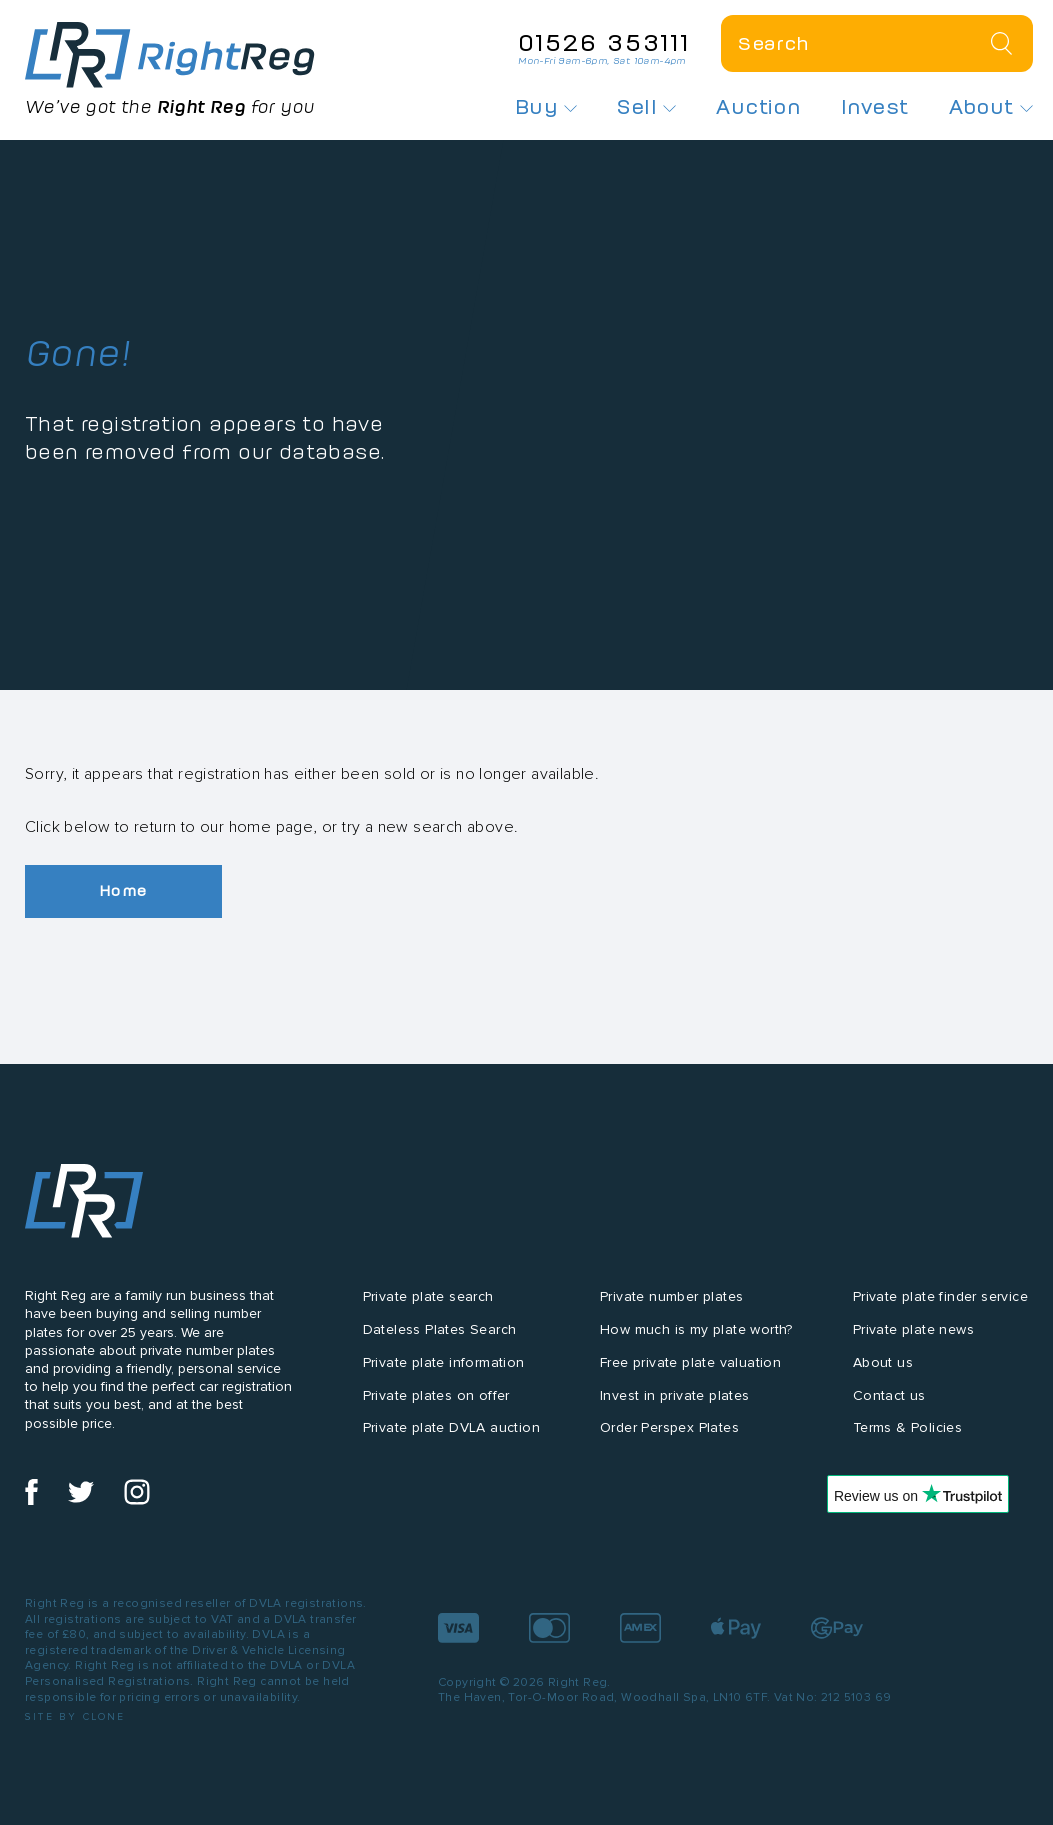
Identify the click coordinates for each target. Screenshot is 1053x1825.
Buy (546, 107)
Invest (874, 107)
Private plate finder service (940, 1296)
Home (125, 891)
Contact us (889, 1395)
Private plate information (444, 1362)
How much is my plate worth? (696, 1329)
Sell (646, 107)
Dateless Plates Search (440, 1329)
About (991, 107)
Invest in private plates (675, 1395)
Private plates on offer (436, 1395)
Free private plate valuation (690, 1362)
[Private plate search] (877, 43)
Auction (758, 107)
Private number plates (671, 1296)
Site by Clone (75, 1716)
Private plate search (428, 1296)
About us (883, 1362)
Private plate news (913, 1329)
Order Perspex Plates (669, 1428)
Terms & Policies (907, 1428)
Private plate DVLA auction (451, 1428)
